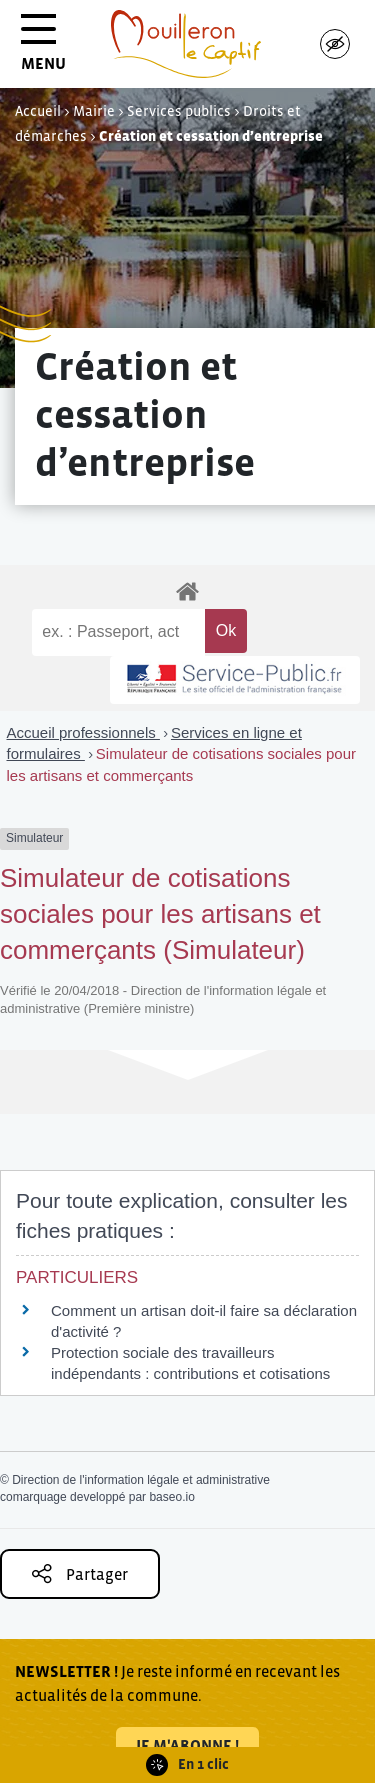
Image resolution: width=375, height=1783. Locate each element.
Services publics (179, 111)
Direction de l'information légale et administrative (141, 1480)
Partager (80, 1573)
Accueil (38, 111)
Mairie (94, 111)
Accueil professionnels (83, 732)
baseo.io (171, 1497)
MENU (43, 49)
